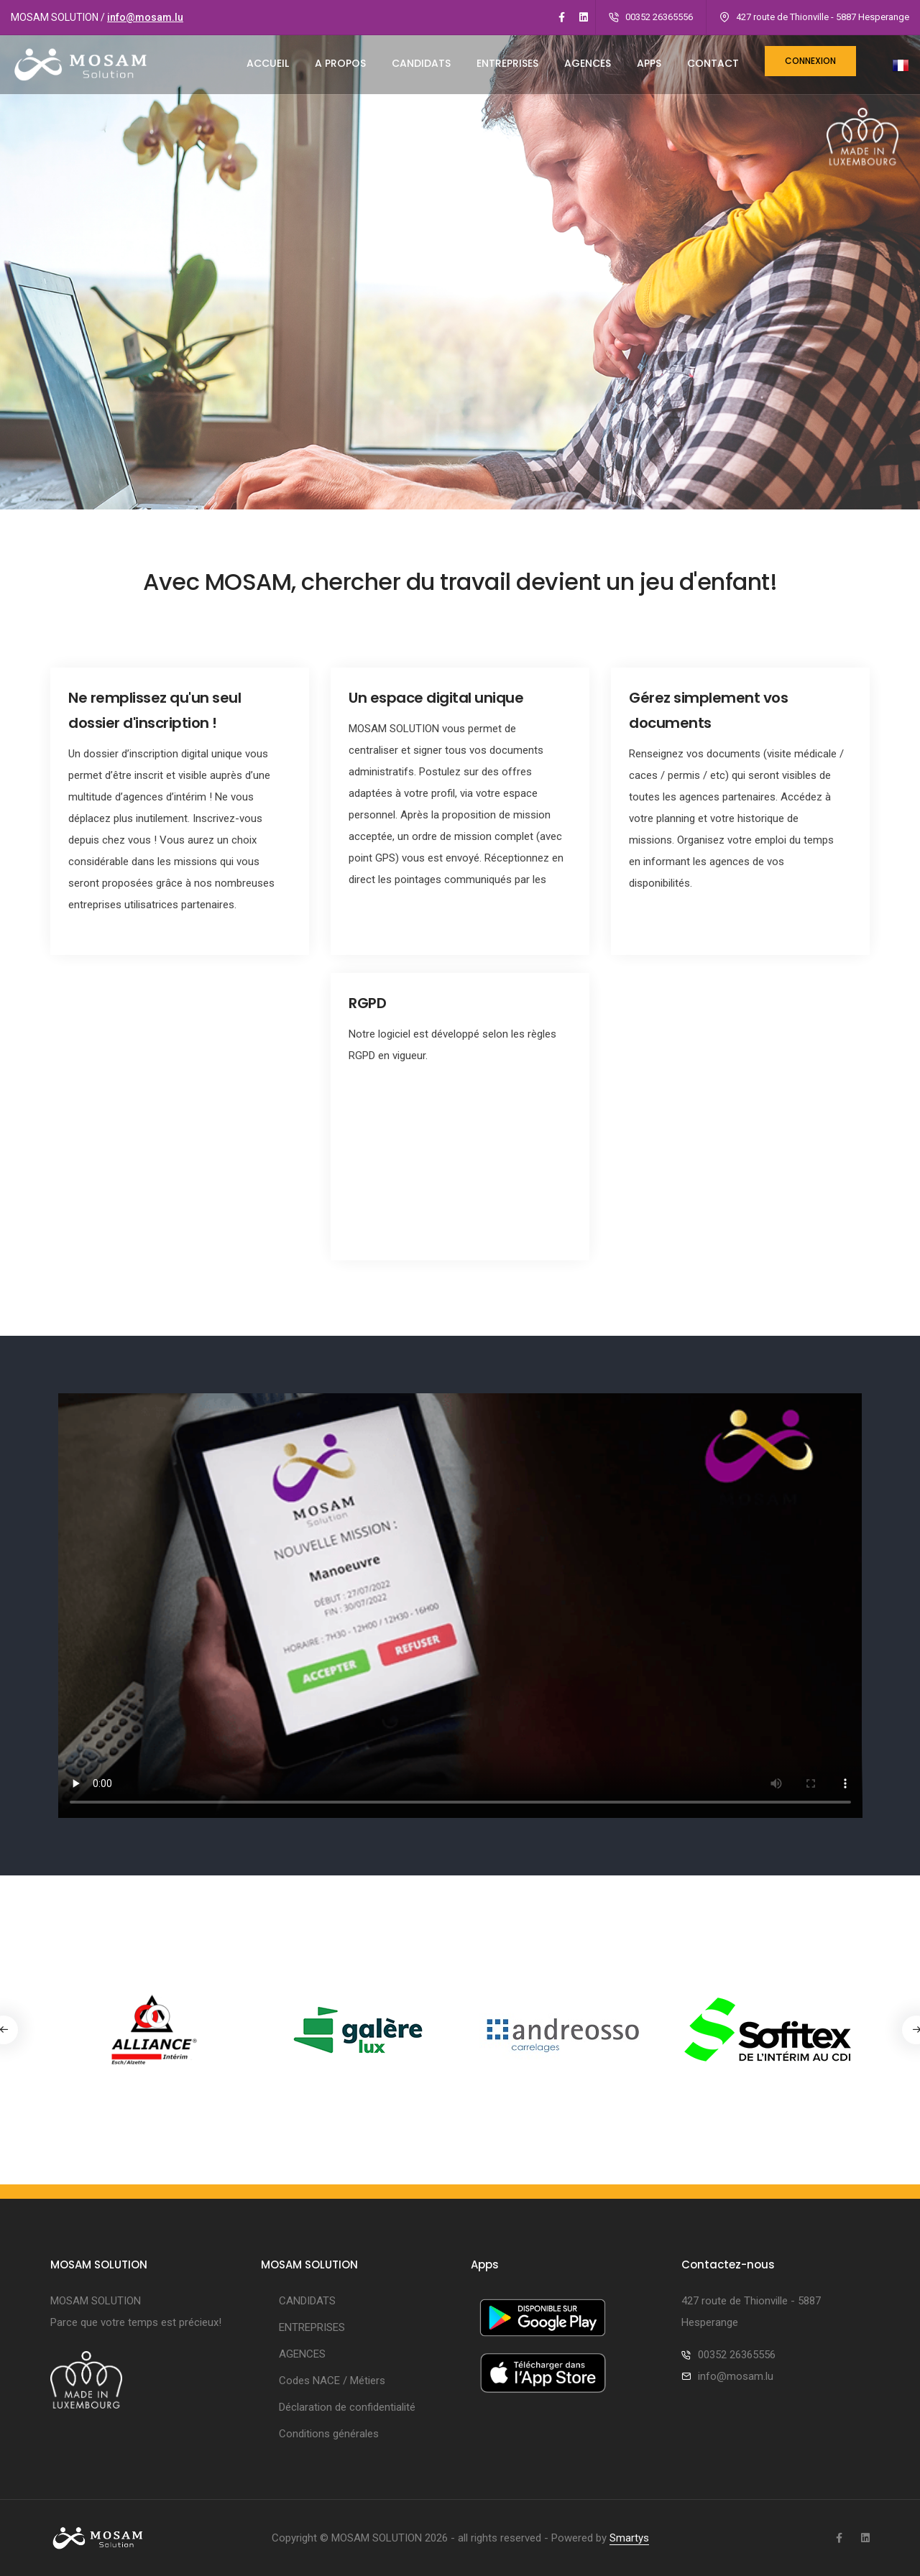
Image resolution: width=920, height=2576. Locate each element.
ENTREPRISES (507, 63)
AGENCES (587, 63)
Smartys (629, 2537)
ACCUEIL (268, 63)
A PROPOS (340, 63)
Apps (649, 63)
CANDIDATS (421, 63)
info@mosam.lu (145, 17)
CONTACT (713, 63)
